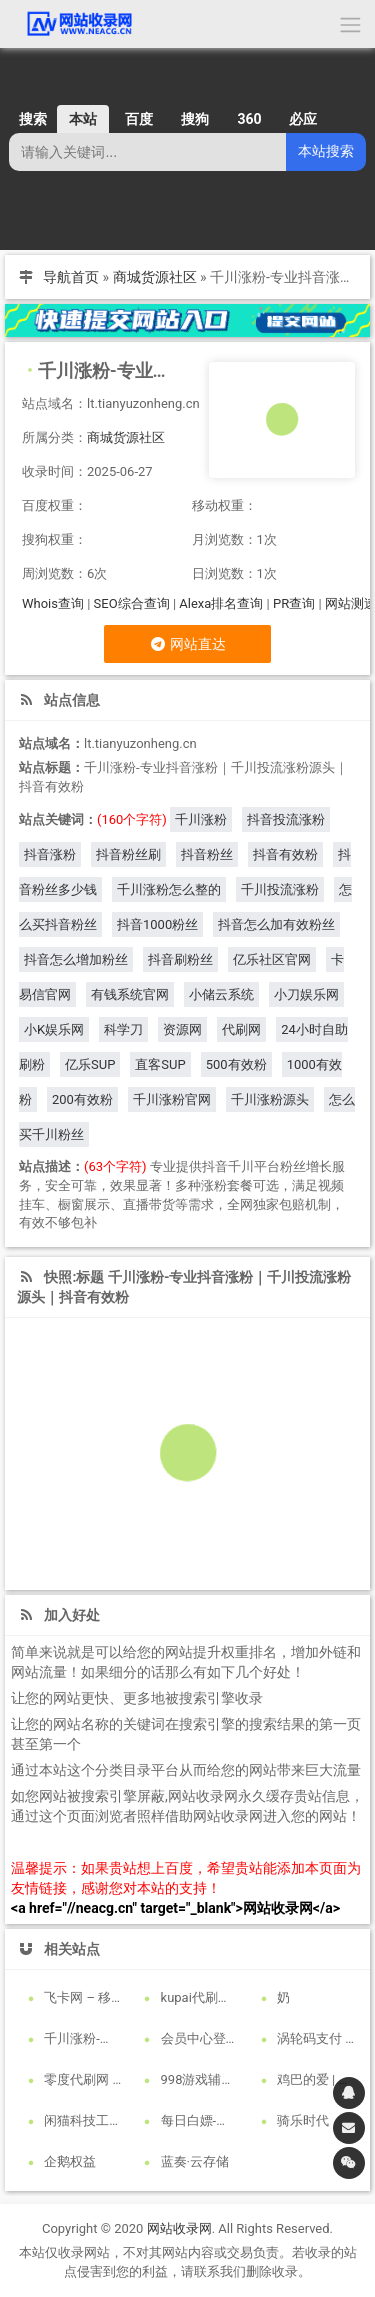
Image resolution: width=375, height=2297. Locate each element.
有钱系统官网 (130, 994)
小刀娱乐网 (306, 994)
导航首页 (71, 277)
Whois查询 (53, 603)
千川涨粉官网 (172, 1099)
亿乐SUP (90, 1064)
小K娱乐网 (54, 1029)
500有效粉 (236, 1064)
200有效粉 (82, 1099)
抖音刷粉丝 (180, 959)
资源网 (182, 1029)
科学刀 (123, 1029)
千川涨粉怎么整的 (169, 889)
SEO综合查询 (132, 603)
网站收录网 (179, 2228)
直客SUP (160, 1064)
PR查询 (294, 603)
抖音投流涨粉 (286, 819)
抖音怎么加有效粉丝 (276, 924)
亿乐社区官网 (272, 959)
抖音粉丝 (207, 854)
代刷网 (241, 1029)
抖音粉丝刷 (128, 854)
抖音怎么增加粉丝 (76, 959)
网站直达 (187, 644)
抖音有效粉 (285, 854)
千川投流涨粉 (280, 889)
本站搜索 (326, 151)
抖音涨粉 (50, 854)
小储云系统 (221, 994)
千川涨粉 (201, 819)
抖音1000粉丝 (157, 924)
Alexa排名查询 (221, 603)
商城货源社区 (155, 277)
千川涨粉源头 (270, 1099)
